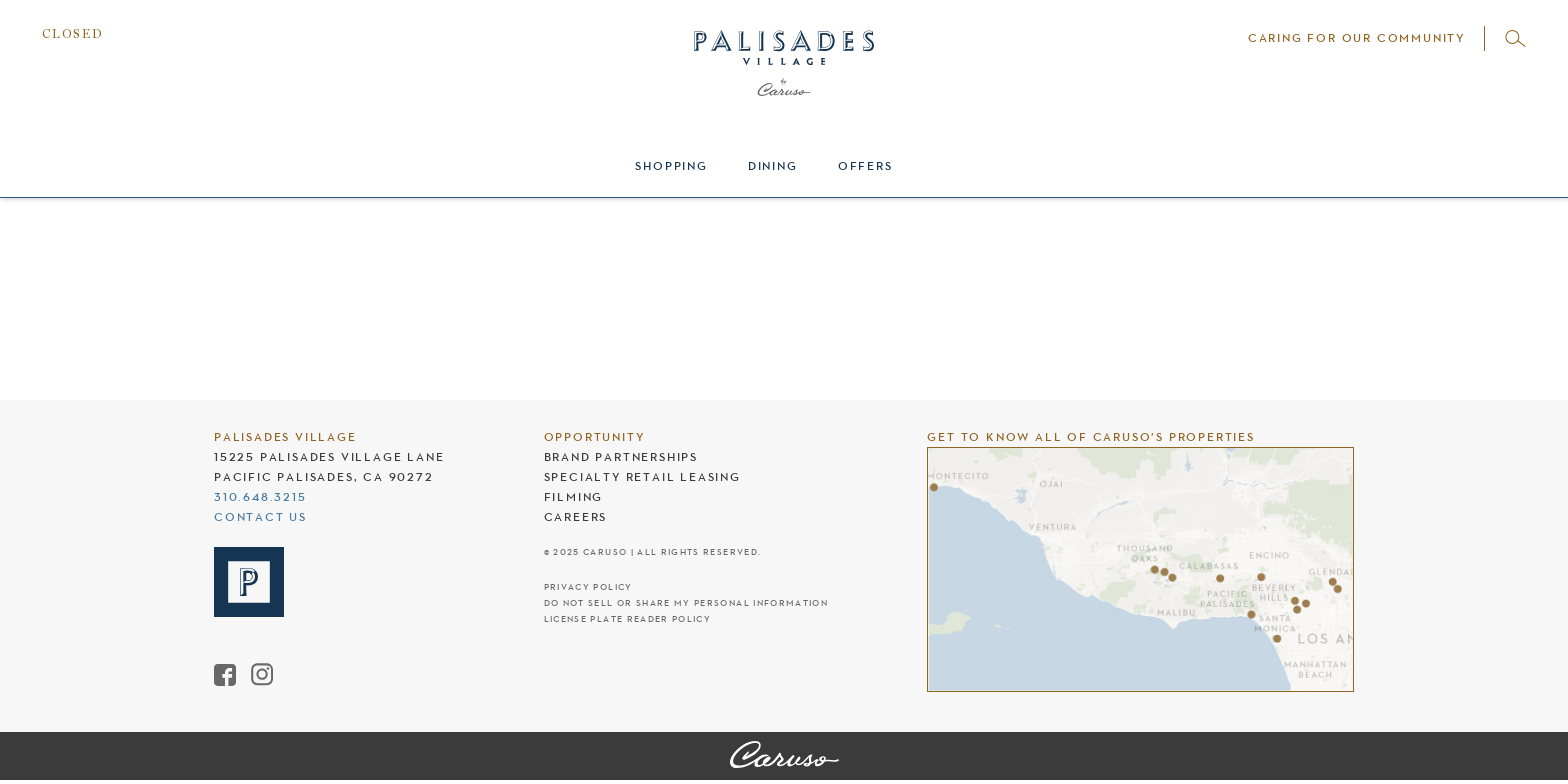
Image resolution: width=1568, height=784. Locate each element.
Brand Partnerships (621, 457)
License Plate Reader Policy (627, 619)
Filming (574, 497)
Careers (576, 517)
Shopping (671, 166)
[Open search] (1515, 38)
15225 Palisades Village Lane (329, 457)
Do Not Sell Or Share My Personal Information (686, 603)
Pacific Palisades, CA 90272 (324, 477)
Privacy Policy (588, 587)
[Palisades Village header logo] (784, 85)
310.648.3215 (260, 497)
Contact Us (260, 517)
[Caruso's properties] (1140, 569)
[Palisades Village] (784, 756)
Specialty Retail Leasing (642, 477)
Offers (865, 166)
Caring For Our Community (1356, 38)
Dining (773, 166)
